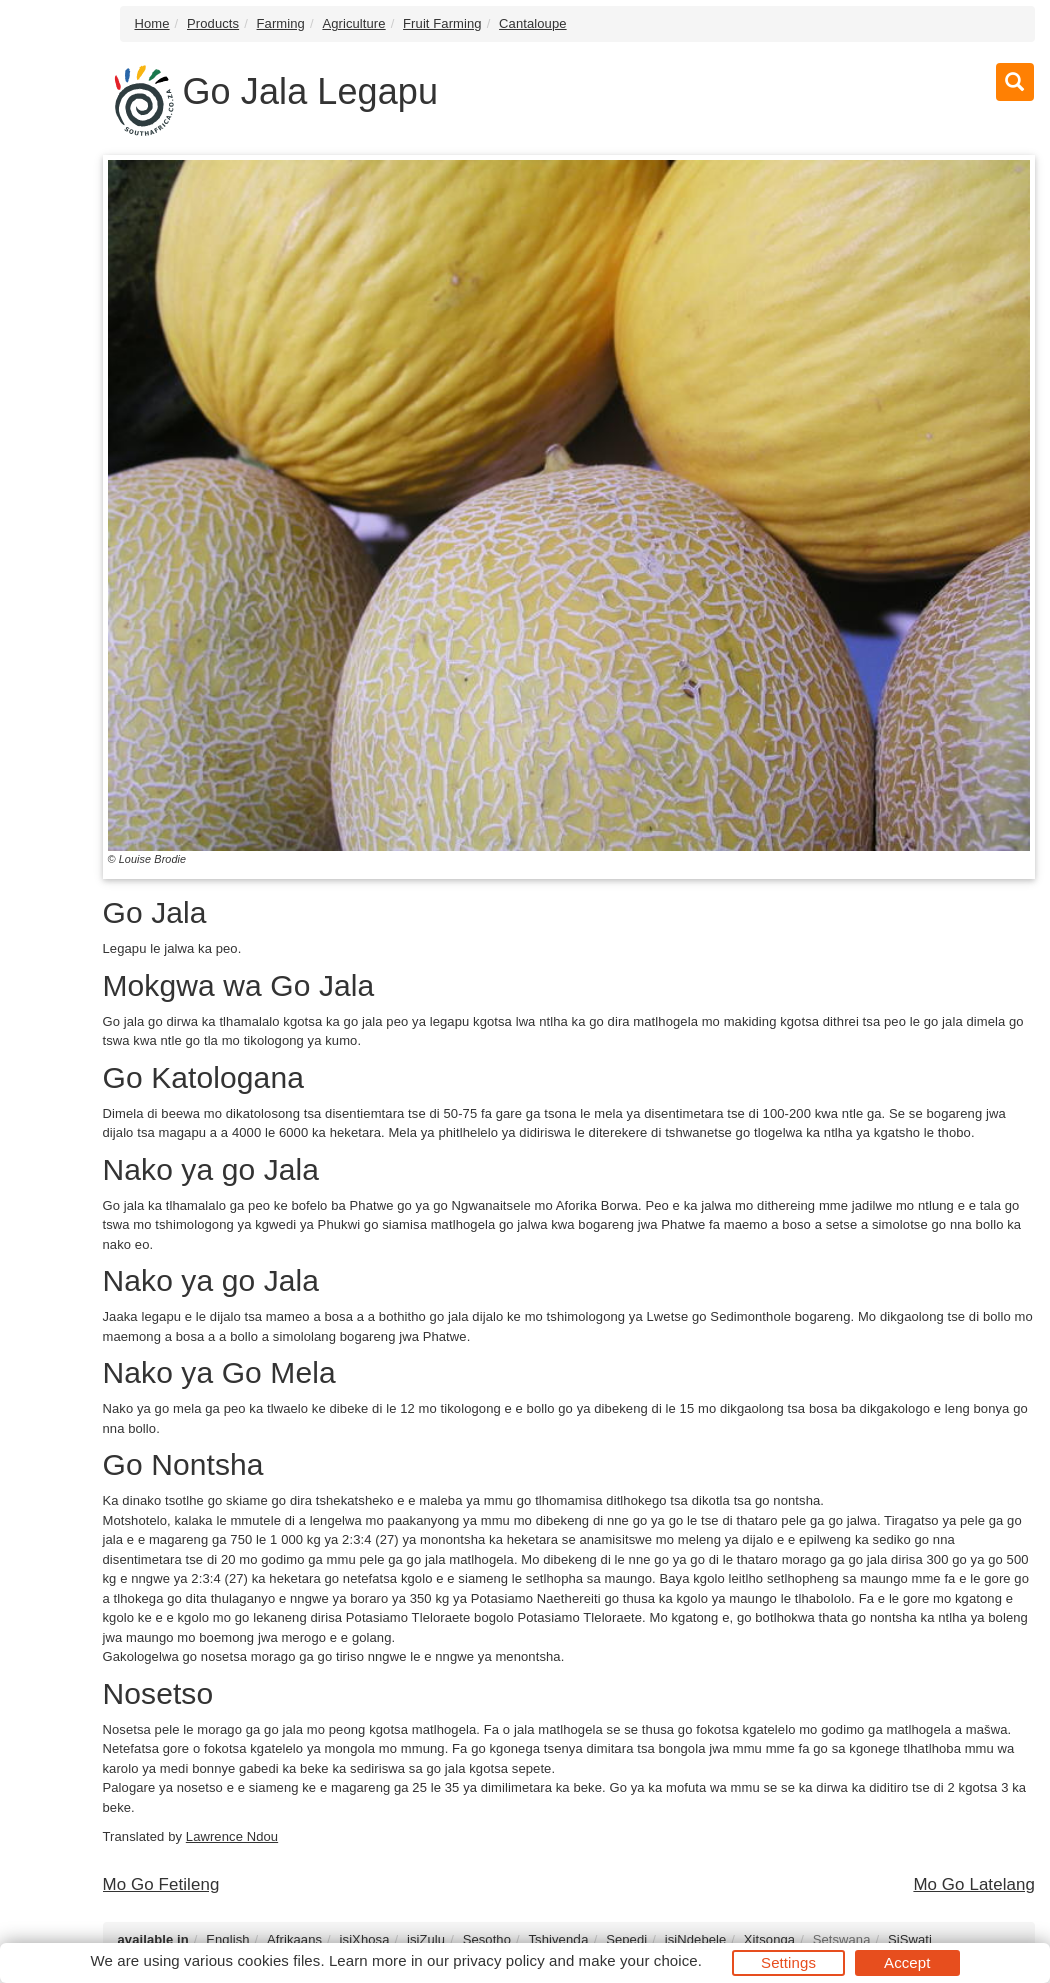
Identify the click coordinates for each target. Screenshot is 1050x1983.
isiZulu (426, 1939)
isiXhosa (365, 1939)
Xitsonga (769, 1939)
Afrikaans (294, 1939)
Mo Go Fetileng (161, 1884)
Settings (788, 1962)
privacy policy (498, 1960)
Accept (907, 1962)
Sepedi (626, 1939)
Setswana (842, 1939)
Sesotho (487, 1939)
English (227, 1939)
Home (152, 23)
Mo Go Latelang (974, 1884)
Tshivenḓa (558, 1939)
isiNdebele (696, 1939)
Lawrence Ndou (232, 1836)
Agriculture (353, 23)
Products (213, 23)
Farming (281, 23)
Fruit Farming (442, 23)
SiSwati (910, 1939)
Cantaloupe (533, 23)
